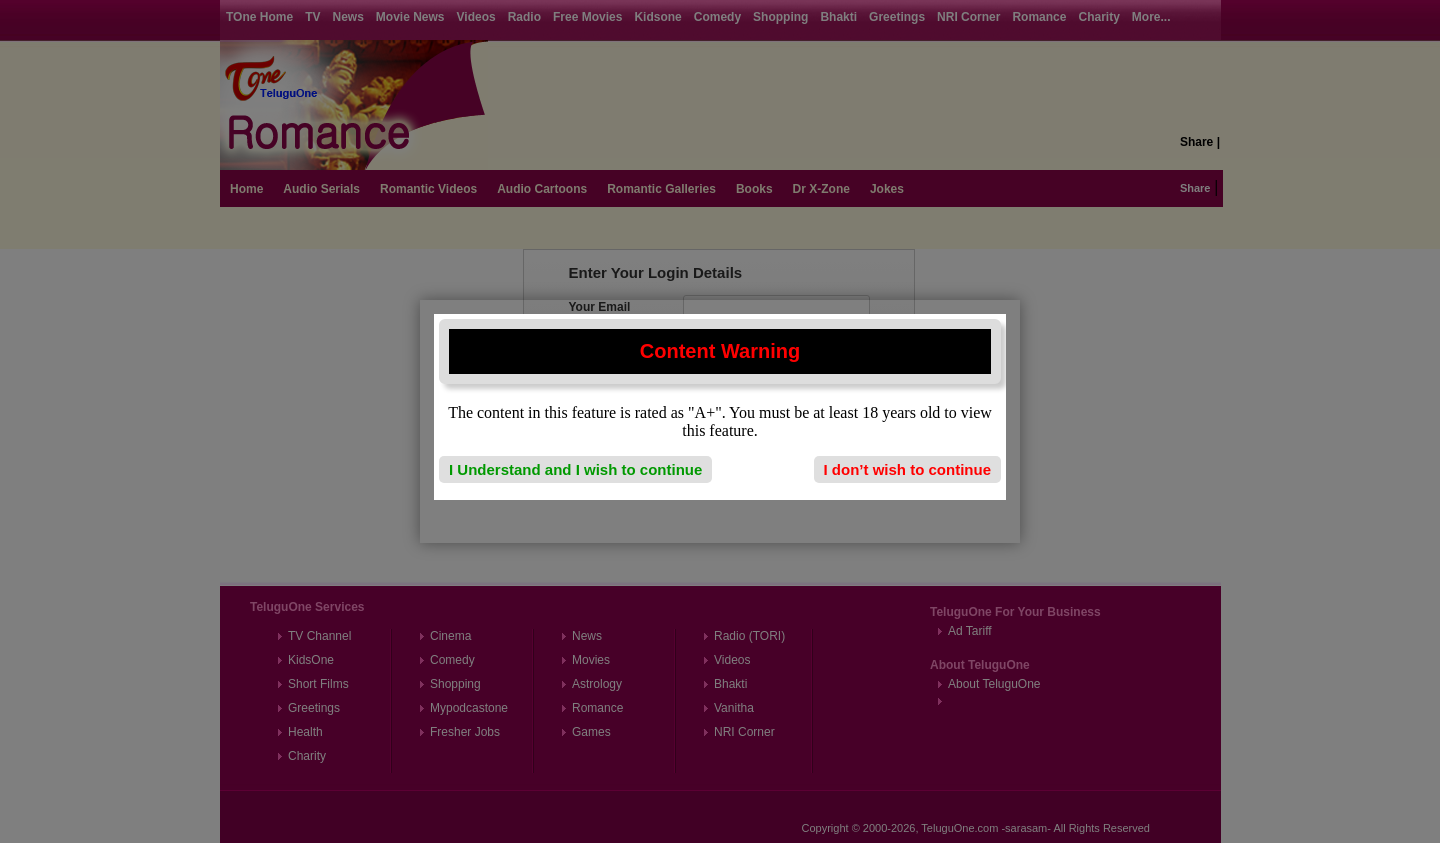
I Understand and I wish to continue (575, 469)
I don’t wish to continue (907, 469)
